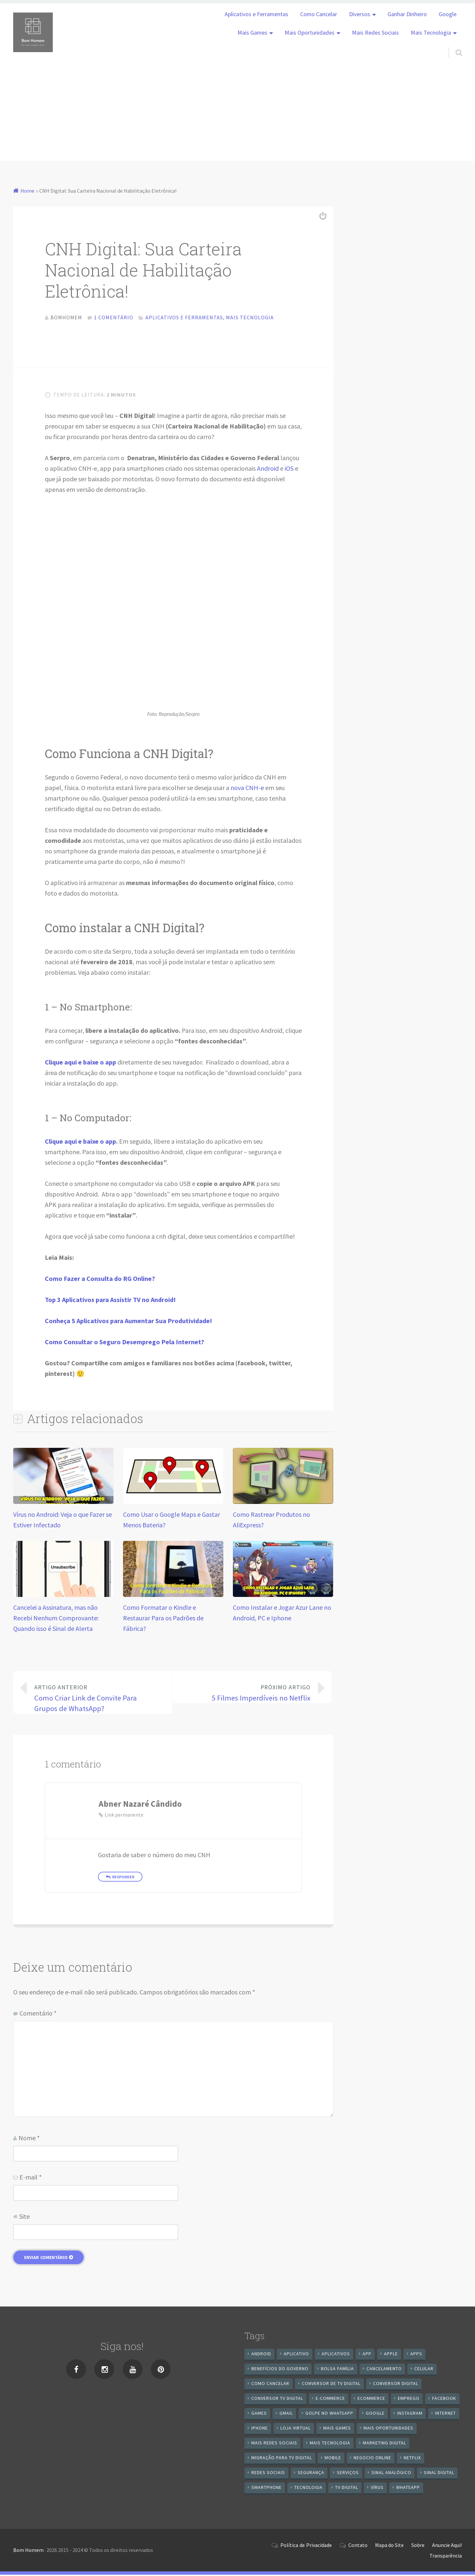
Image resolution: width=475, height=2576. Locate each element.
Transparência (445, 2557)
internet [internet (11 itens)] (445, 2414)
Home (27, 190)
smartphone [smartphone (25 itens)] (266, 2489)
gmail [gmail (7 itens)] (286, 2414)
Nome (29, 2139)
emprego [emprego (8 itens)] (409, 2399)
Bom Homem (28, 2551)
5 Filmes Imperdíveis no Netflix (247, 1694)
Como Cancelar (318, 14)
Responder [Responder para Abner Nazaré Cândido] (123, 1878)
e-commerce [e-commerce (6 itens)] (330, 2399)
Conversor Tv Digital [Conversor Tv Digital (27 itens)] (277, 2399)
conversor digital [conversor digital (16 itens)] (395, 2385)
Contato (357, 2546)
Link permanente (124, 1816)
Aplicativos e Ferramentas (256, 14)
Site (24, 2218)
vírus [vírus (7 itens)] (377, 2489)
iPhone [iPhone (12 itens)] (259, 2429)
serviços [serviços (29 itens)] (348, 2474)
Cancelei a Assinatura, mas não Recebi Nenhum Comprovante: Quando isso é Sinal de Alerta (56, 1619)
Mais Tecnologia (431, 32)
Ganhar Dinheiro (407, 14)
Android (268, 470)
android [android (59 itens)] (261, 2355)
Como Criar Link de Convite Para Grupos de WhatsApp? (98, 1699)
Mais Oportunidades (309, 32)
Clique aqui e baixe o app (80, 1143)
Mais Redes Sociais (375, 32)
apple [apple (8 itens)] (391, 2355)
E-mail (30, 2179)
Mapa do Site (389, 2546)
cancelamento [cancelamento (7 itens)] (384, 2370)
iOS (289, 470)
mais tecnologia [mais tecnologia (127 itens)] (330, 2444)
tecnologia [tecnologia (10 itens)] (308, 2489)
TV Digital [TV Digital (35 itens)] (346, 2489)
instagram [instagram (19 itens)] (410, 2414)
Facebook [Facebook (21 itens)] (444, 2399)
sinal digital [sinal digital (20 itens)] (439, 2474)
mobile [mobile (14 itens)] (333, 2459)
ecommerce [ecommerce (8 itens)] (371, 2399)
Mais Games (252, 32)
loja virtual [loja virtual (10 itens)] (295, 2429)
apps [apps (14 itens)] (416, 2355)
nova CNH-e (247, 789)
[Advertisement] (237, 115)
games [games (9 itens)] (259, 2414)
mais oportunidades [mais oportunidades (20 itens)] (388, 2429)
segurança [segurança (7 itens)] (311, 2474)
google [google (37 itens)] (375, 2414)
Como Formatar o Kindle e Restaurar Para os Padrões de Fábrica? (163, 1619)
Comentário (37, 2015)
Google (448, 14)
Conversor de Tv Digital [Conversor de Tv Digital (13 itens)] (331, 2385)
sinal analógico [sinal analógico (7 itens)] (391, 2474)
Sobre (418, 2546)
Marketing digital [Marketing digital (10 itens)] (384, 2444)
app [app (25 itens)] (367, 2355)
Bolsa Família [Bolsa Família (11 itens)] (337, 2370)
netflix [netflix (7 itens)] (412, 2459)
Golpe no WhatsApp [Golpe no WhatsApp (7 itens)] (329, 2414)
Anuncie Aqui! (447, 2546)
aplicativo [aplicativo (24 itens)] (296, 2355)
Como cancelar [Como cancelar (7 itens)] (270, 2385)
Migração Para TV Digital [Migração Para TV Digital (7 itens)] (281, 2459)
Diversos (359, 14)
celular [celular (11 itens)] (423, 2370)
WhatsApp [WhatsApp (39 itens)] (408, 2489)
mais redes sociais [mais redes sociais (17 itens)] (274, 2444)
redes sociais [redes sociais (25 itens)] (268, 2474)
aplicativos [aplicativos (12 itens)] (336, 2355)
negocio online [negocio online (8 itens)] (372, 2459)
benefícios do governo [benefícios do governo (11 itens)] (279, 2370)
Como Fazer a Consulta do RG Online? (100, 1280)
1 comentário (113, 317)
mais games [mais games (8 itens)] (337, 2429)
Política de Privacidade (306, 2546)
